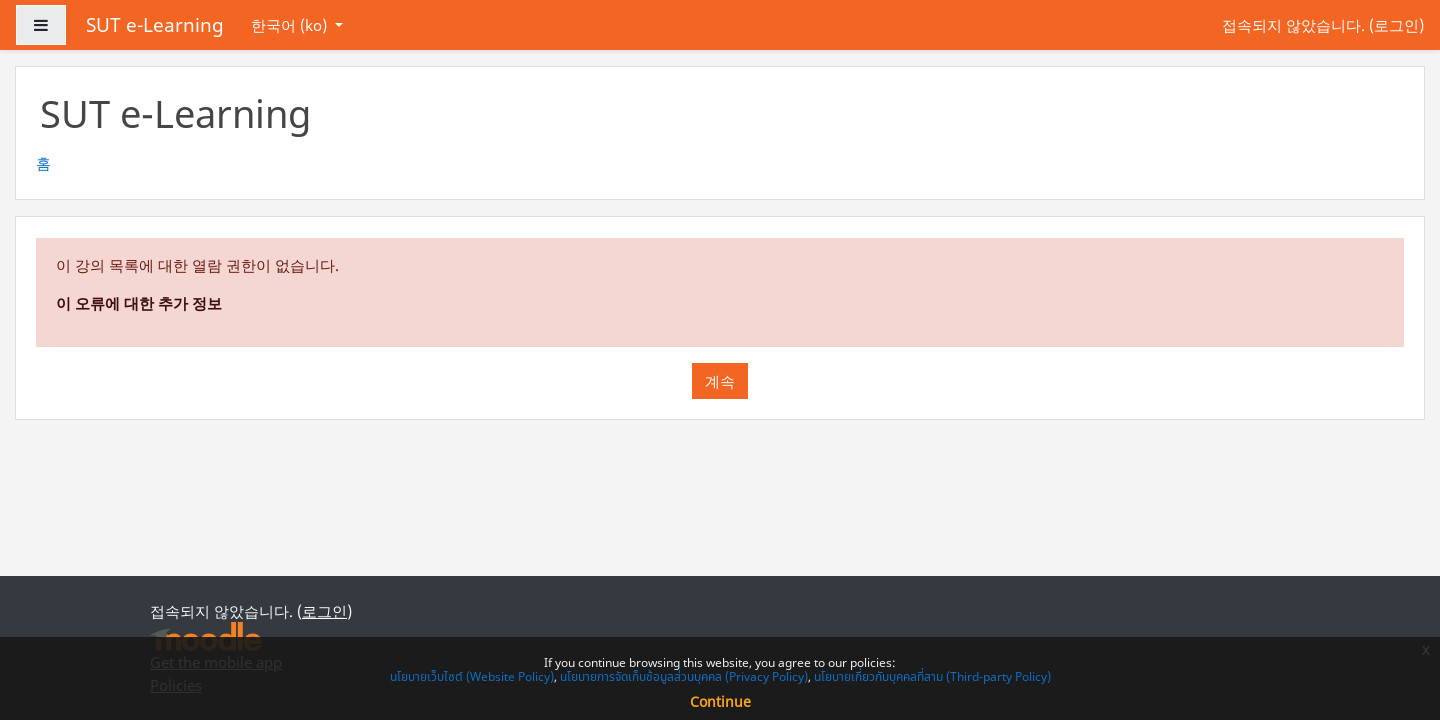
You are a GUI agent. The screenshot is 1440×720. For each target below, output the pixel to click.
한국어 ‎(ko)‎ (291, 25)
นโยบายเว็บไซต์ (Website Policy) (472, 676)
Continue (720, 701)
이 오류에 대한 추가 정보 (139, 303)
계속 (720, 381)
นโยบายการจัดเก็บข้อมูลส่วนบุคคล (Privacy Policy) (684, 676)
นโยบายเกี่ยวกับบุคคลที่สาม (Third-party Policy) (932, 676)
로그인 (1396, 25)
